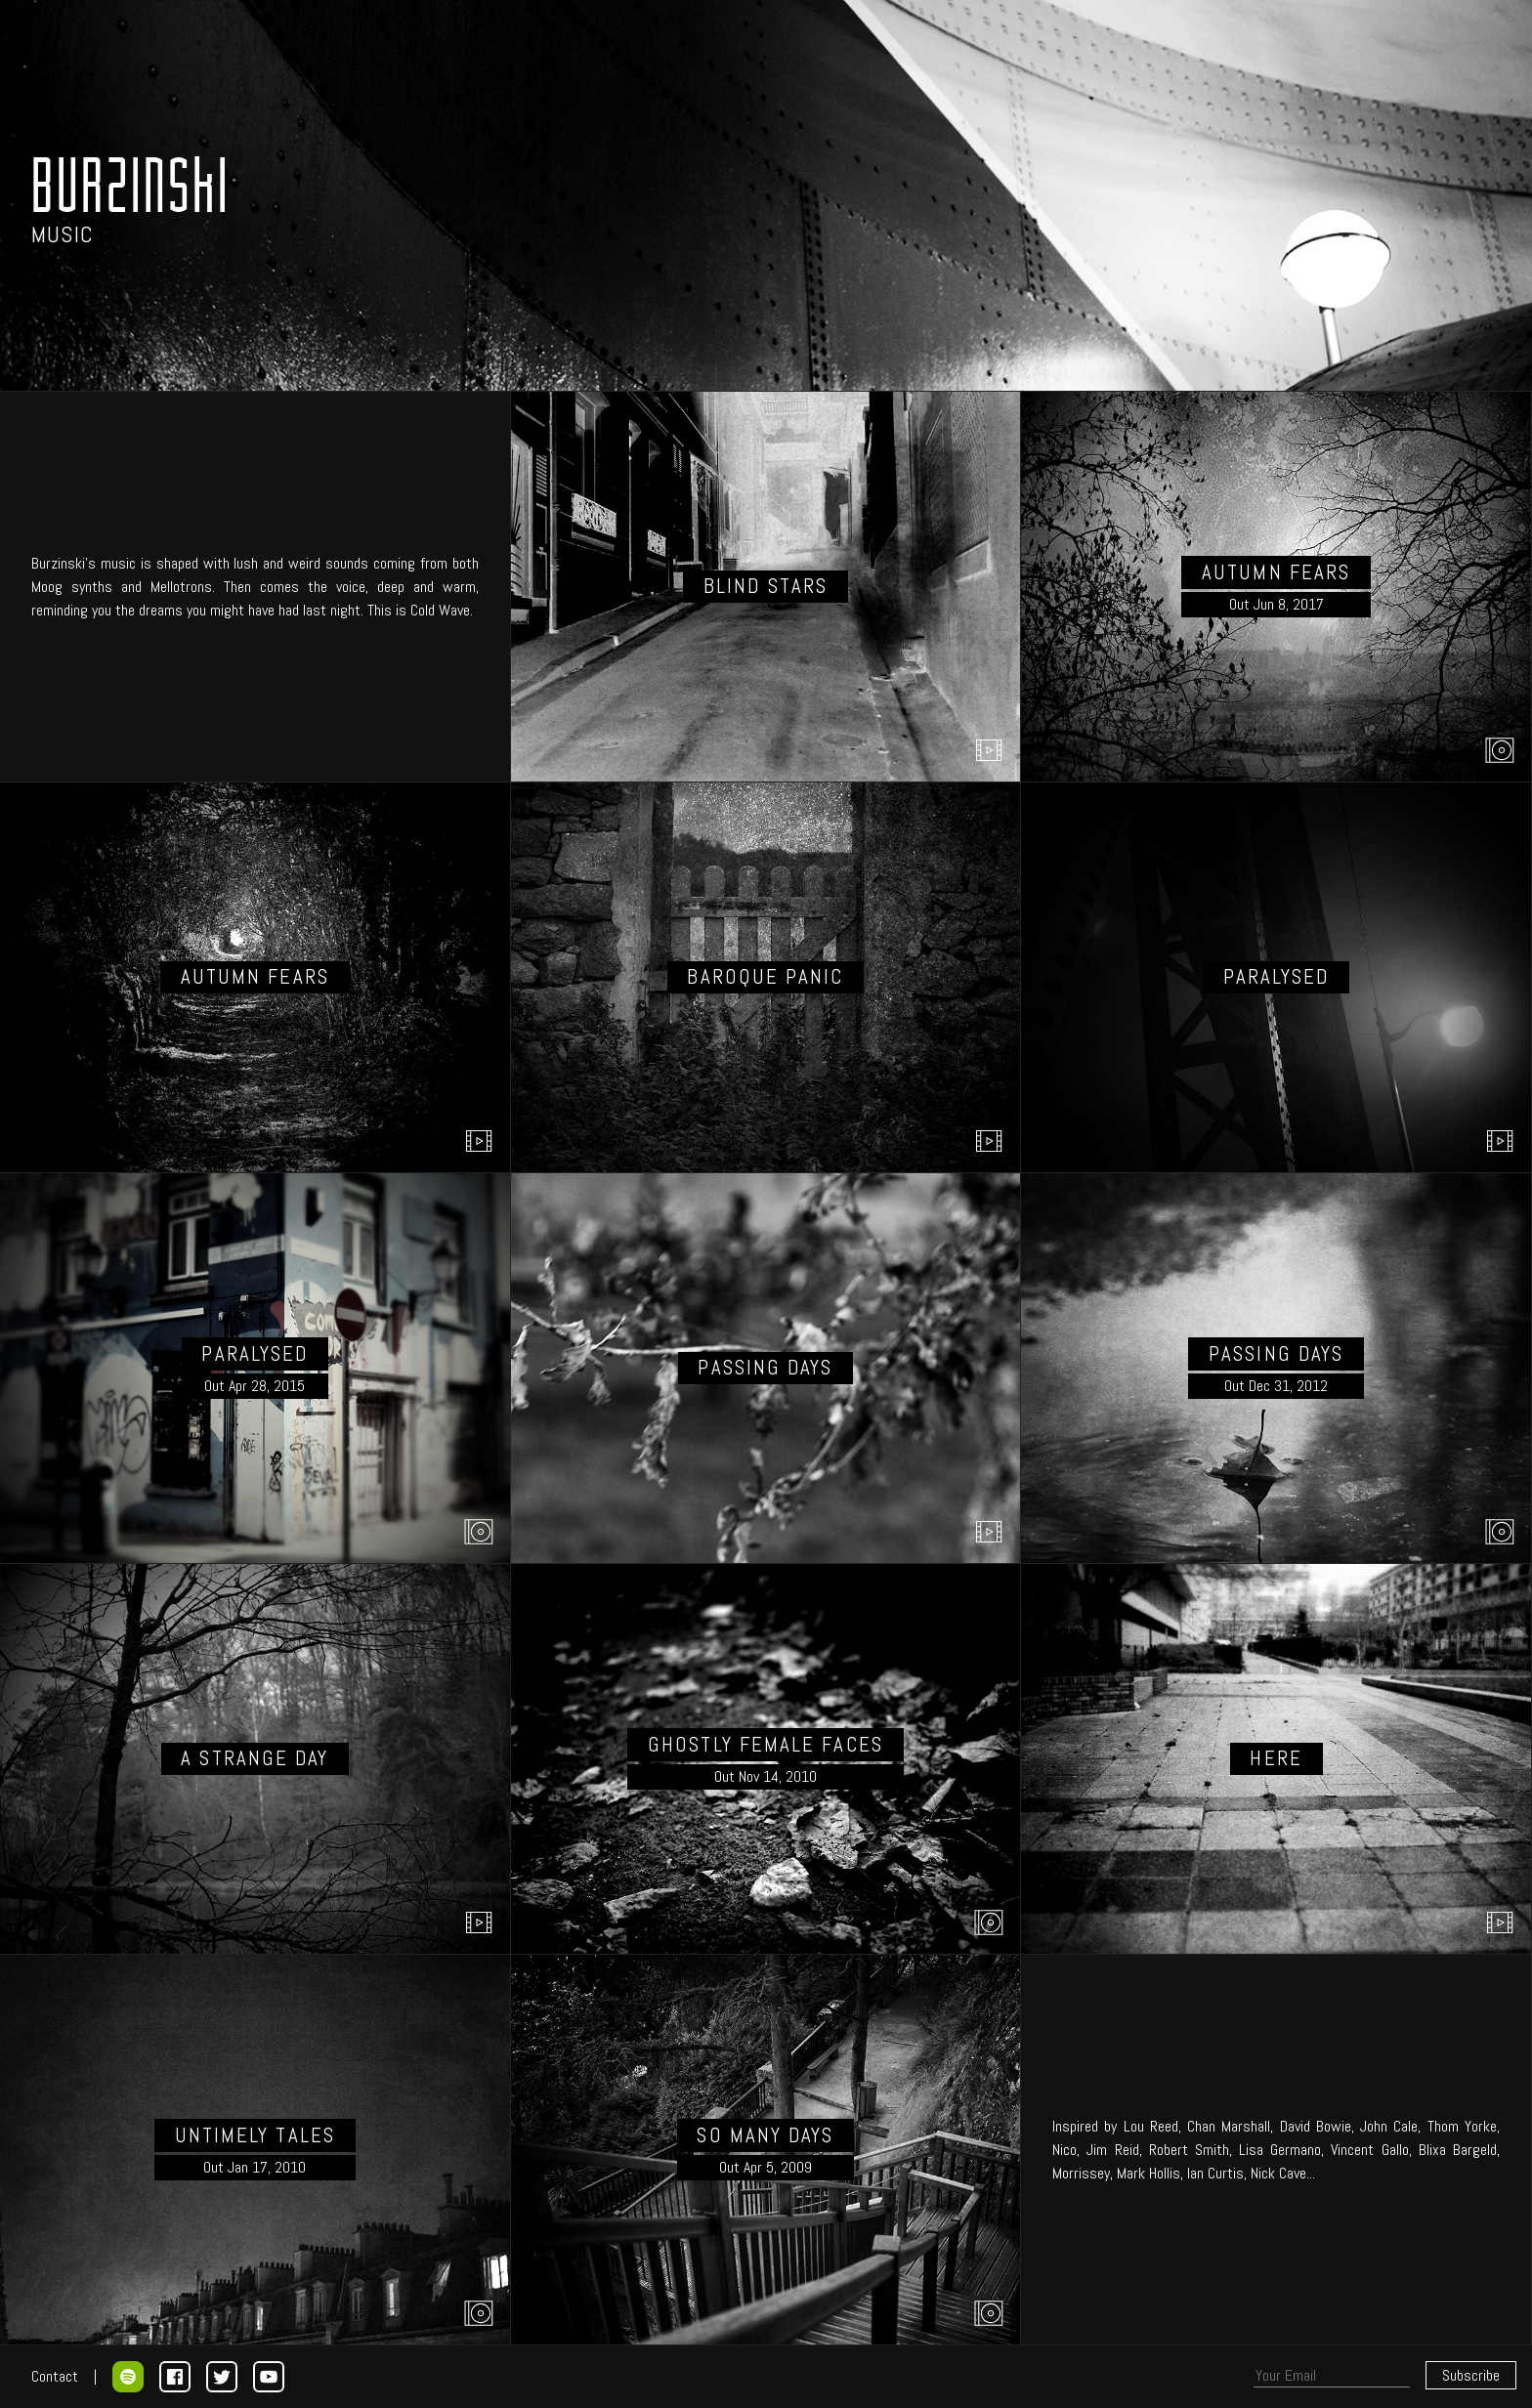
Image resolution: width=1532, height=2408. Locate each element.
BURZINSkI (131, 184)
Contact (54, 2376)
